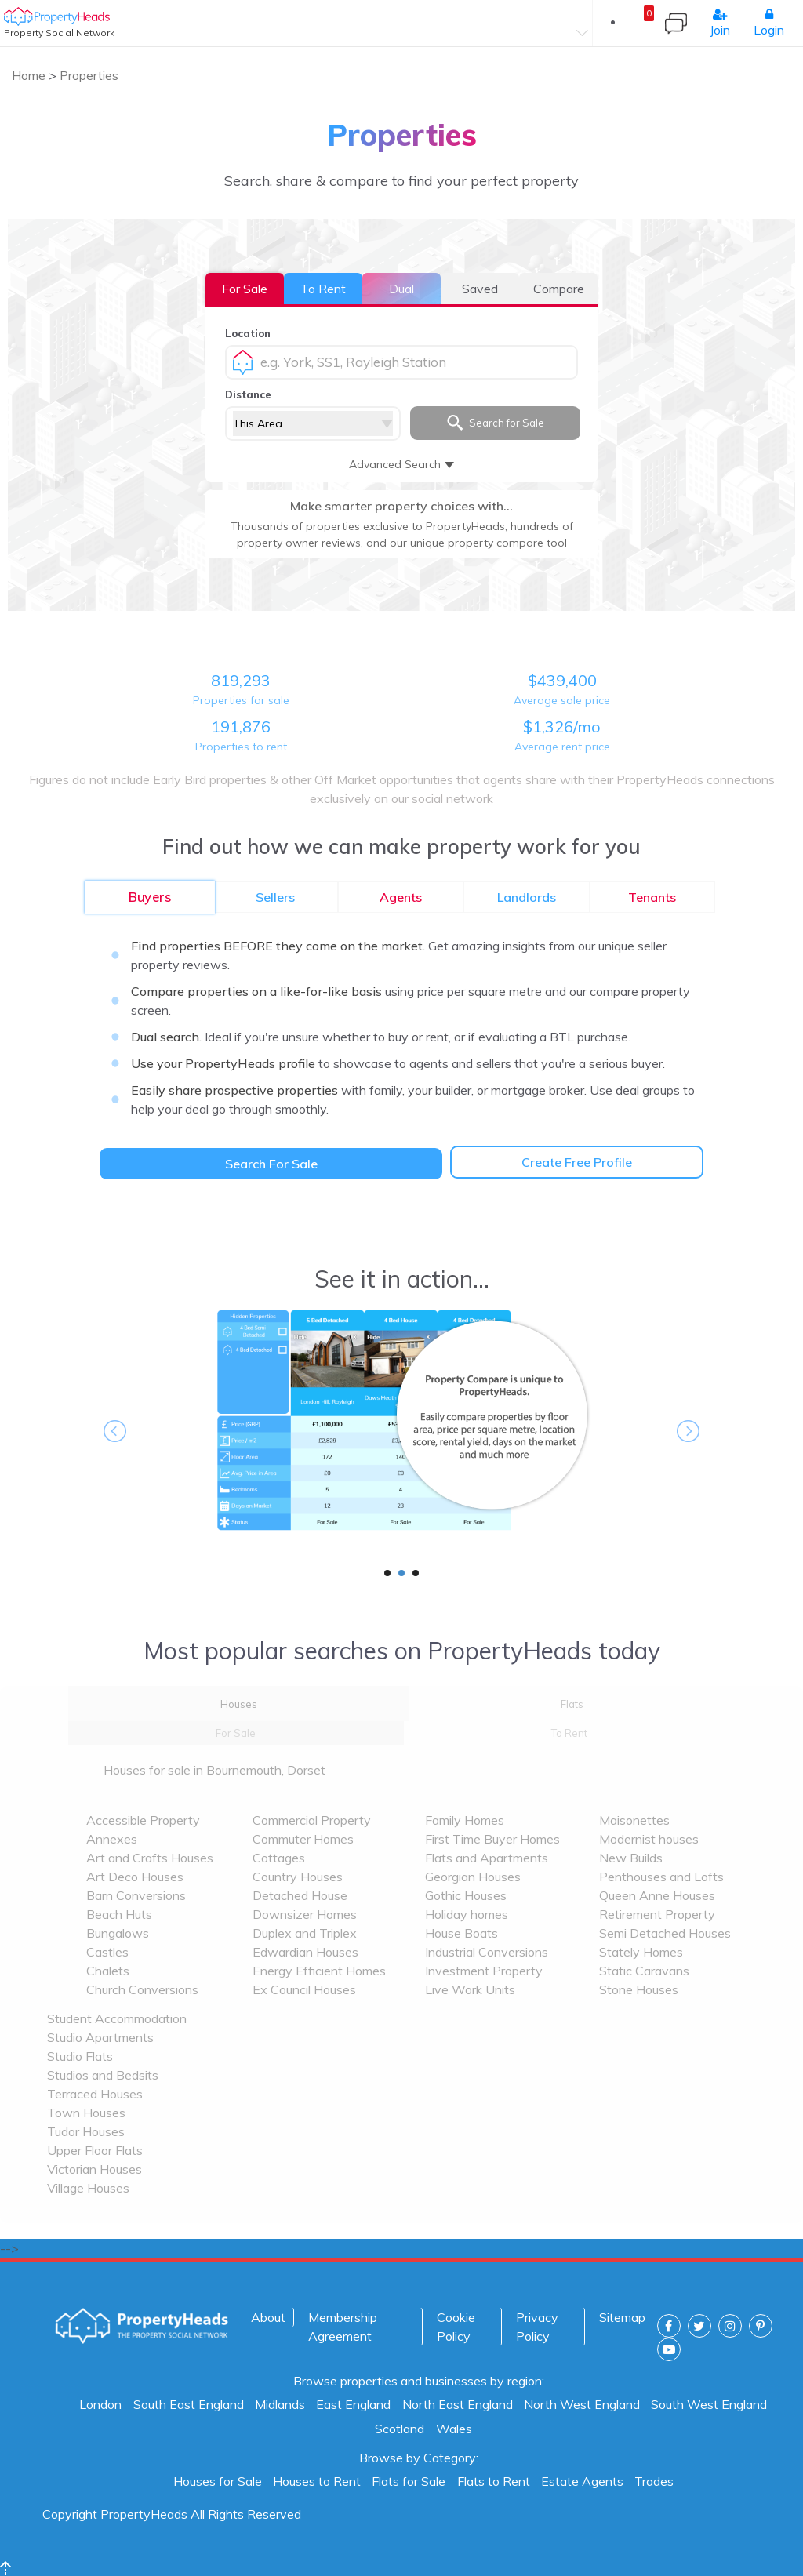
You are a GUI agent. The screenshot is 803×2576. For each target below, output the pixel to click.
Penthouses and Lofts (661, 1876)
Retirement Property (657, 1914)
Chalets (107, 1970)
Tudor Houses (86, 2131)
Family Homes (464, 1820)
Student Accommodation (117, 2018)
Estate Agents (582, 2481)
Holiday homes (466, 1914)
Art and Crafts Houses (149, 1858)
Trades (654, 2481)
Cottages (279, 1858)
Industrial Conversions (486, 1952)
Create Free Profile (576, 1162)
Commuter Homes (303, 1839)
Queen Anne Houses (657, 1895)
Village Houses (88, 2188)
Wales (454, 2428)
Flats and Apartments (486, 1858)
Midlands (280, 2404)
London (100, 2404)
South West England (709, 2404)
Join (720, 23)
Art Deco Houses (134, 1876)
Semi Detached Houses (665, 1933)
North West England (582, 2404)
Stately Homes (641, 1952)
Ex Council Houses (304, 1989)
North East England (457, 2404)
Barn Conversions (136, 1895)
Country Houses (298, 1876)
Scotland (399, 2428)
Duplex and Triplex (305, 1933)
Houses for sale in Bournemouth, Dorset (214, 1770)
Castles (107, 1952)
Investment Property (484, 1970)
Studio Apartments (100, 2037)
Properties (89, 75)
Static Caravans (644, 1970)
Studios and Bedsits (102, 2075)
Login (769, 23)
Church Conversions (142, 1989)
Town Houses (86, 2112)
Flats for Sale (408, 2481)
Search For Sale (271, 1164)
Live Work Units (470, 1989)
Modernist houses (649, 1839)
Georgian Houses (473, 1876)
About (268, 2317)
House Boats (461, 1933)
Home (30, 75)
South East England (188, 2404)
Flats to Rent (493, 2481)
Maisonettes (634, 1820)
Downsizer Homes (305, 1914)
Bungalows (117, 1933)
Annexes (111, 1839)
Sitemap (622, 2317)
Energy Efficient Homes (319, 1970)
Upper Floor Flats (95, 2150)
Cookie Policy (456, 2326)
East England (353, 2404)
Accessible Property (143, 1820)
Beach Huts (119, 1914)
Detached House (300, 1895)
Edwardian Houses (305, 1952)
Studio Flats (80, 2056)
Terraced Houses (95, 2094)
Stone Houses (638, 1989)
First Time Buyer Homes (492, 1839)
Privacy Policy (537, 2326)
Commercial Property (312, 1820)
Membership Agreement (342, 2326)
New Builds (631, 1858)
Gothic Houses (466, 1895)
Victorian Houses (94, 2169)
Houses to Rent (317, 2481)
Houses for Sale (217, 2481)
